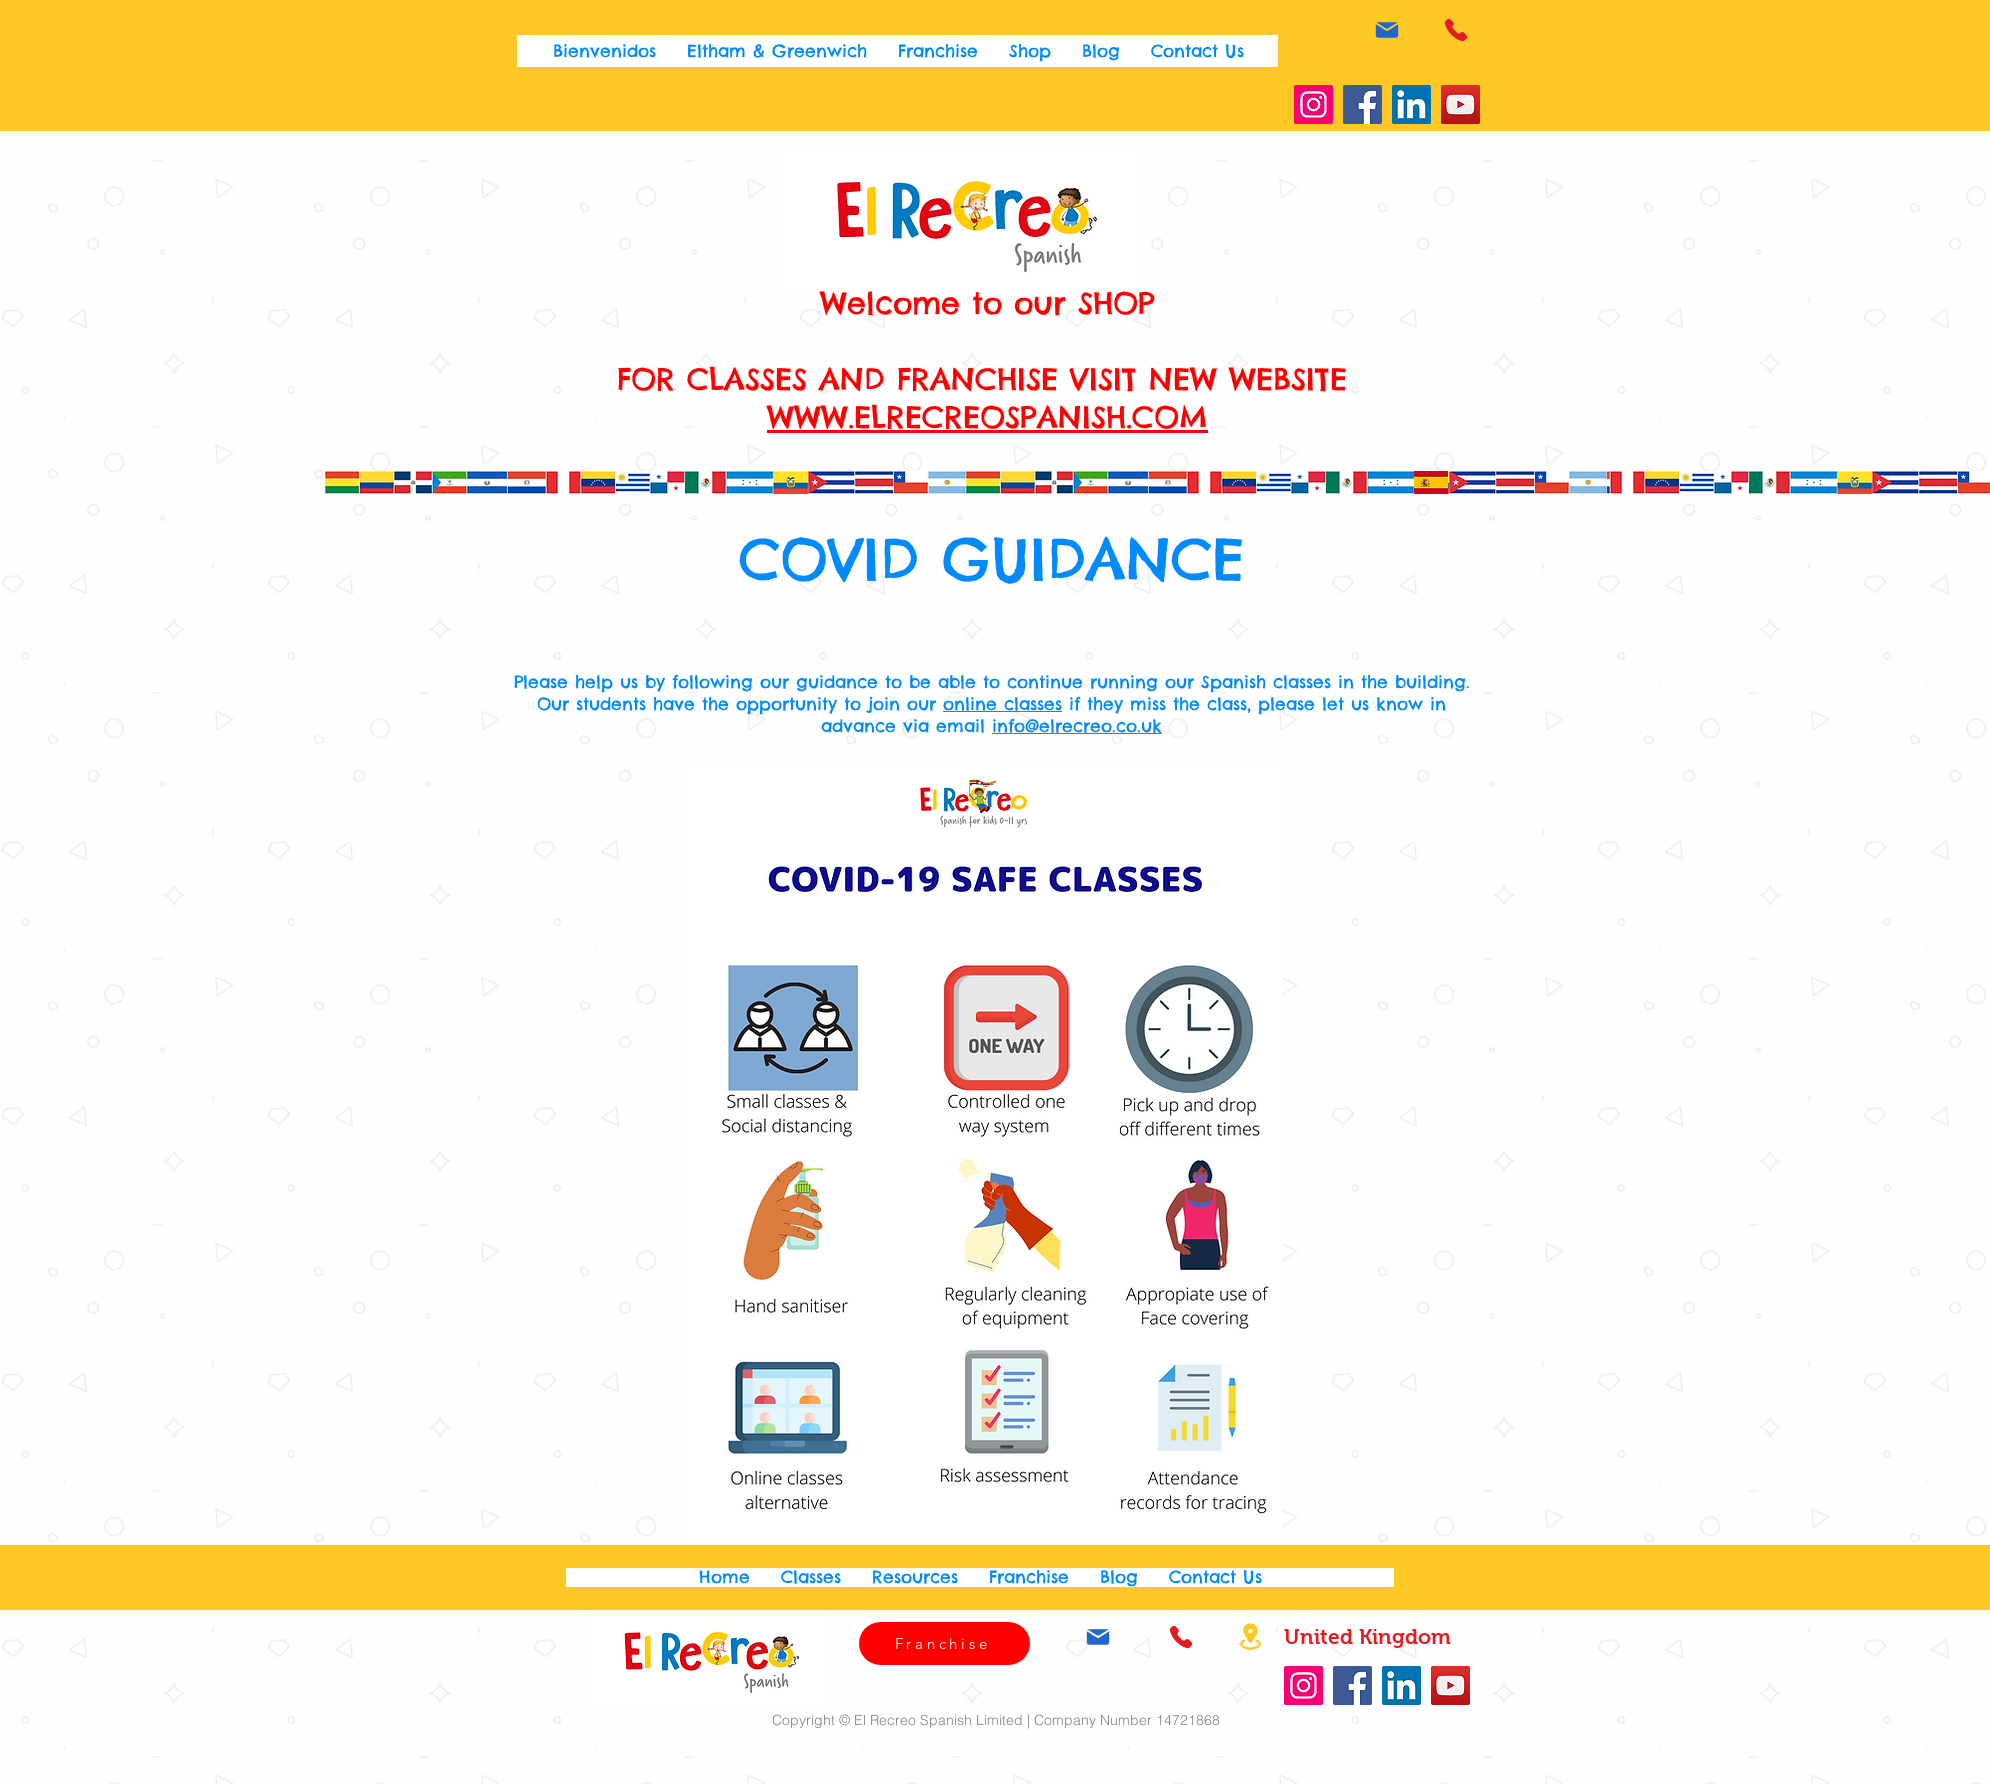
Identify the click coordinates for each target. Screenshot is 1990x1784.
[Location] (1250, 1636)
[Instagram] (1313, 104)
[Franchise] (944, 1643)
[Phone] (1455, 29)
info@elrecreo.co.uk (1077, 726)
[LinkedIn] (1411, 104)
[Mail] (1387, 29)
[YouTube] (1460, 104)
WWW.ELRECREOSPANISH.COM (987, 417)
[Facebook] (1362, 104)
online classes (1002, 704)
